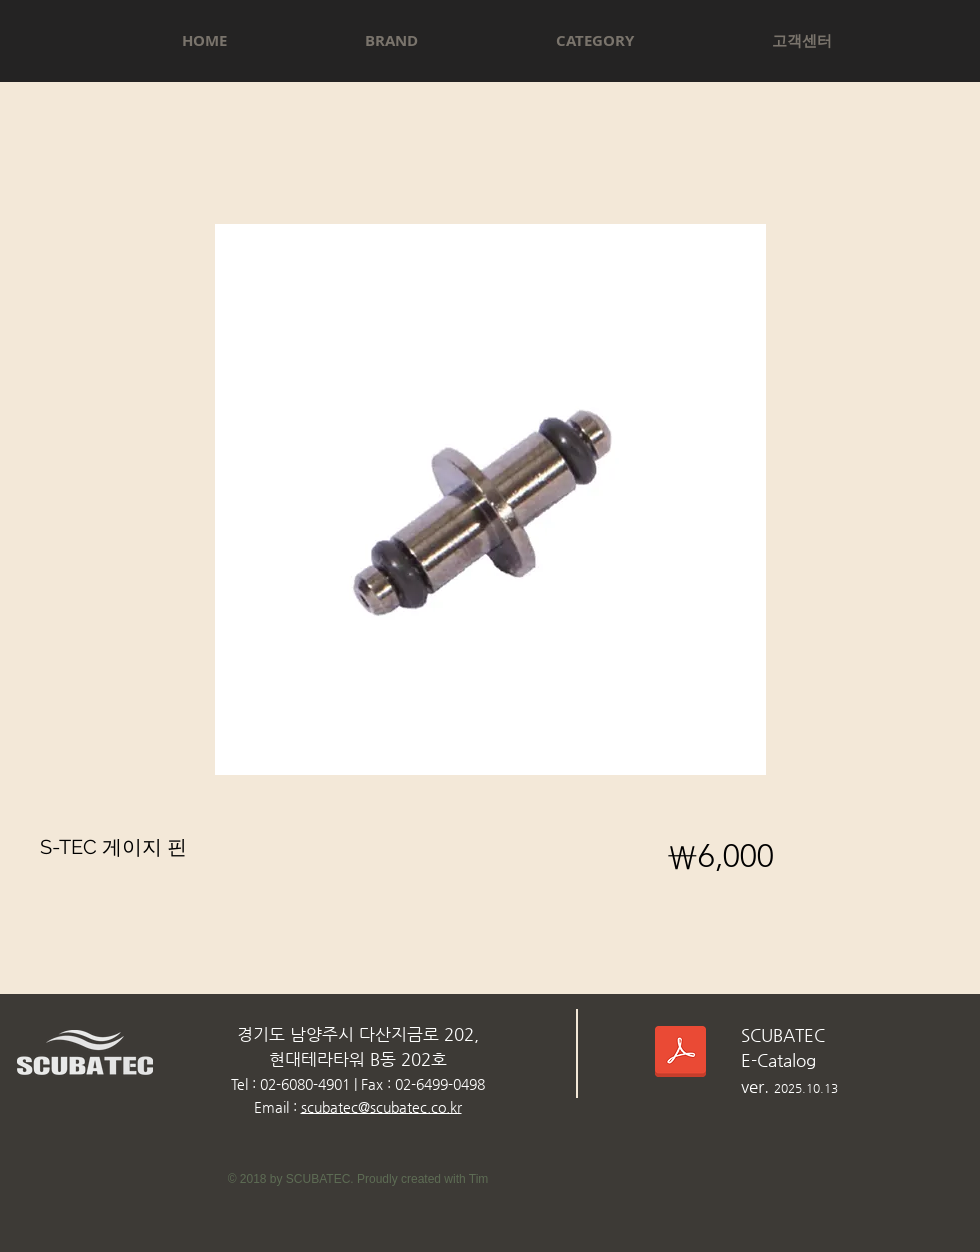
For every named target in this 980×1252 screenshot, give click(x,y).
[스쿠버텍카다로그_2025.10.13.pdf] (680, 1054)
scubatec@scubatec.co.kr (381, 1107)
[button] (391, 40)
